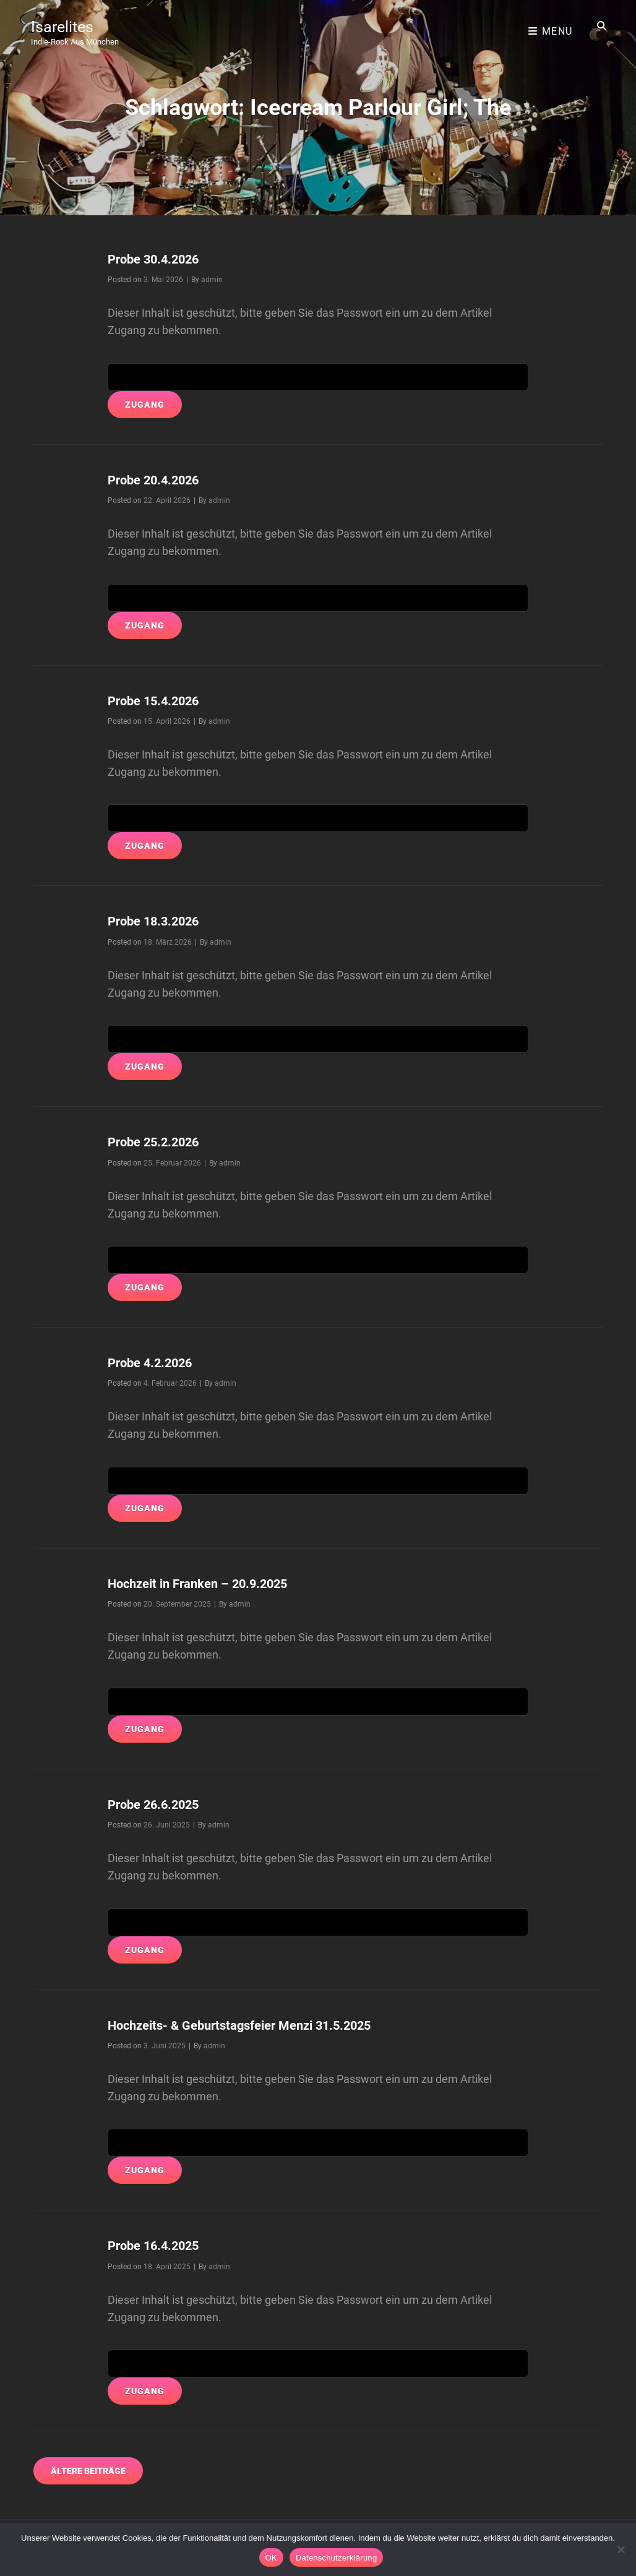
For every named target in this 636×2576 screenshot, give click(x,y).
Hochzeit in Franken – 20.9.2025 (207, 1583)
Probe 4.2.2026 (155, 1362)
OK (271, 2557)
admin (212, 279)
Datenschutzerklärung (336, 2557)
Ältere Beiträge (88, 2471)
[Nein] (620, 2549)
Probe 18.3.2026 (159, 921)
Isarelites (66, 21)
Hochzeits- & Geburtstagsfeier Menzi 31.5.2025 (253, 2025)
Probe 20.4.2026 (159, 479)
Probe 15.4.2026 (159, 700)
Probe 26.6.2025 (159, 1804)
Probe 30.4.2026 (159, 259)
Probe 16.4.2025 (159, 2245)
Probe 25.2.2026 (159, 1141)
